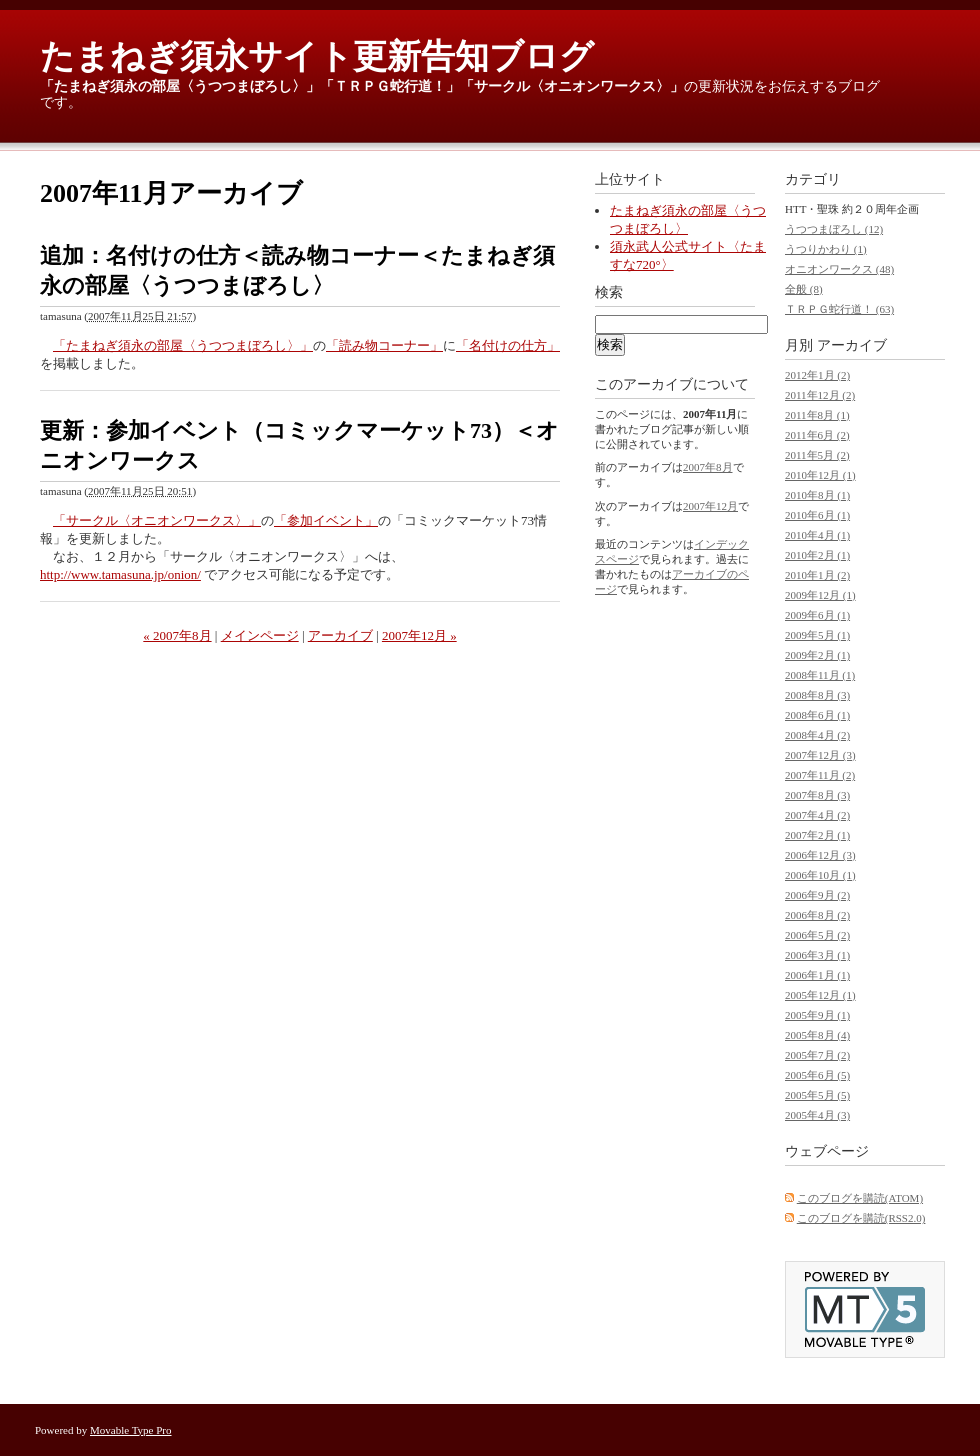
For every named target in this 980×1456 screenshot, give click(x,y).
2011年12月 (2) (820, 395)
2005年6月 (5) (817, 1075)
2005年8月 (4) (817, 1035)
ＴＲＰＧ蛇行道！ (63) (839, 309)
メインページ (260, 635)
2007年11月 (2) (820, 775)
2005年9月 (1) (817, 1015)
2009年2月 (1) (817, 655)
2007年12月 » (419, 635)
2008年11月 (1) (820, 675)
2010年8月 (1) (817, 495)
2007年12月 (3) (820, 755)
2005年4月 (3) (817, 1115)
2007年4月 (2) (817, 815)
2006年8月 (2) (817, 915)
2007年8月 (708, 467)
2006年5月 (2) (817, 935)
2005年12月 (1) (820, 995)
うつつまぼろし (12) (834, 229)
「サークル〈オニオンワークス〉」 (572, 86)
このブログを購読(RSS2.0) (861, 1218)
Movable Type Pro (131, 1430)
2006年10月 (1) (820, 875)
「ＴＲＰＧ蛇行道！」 (390, 86)
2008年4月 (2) (817, 735)
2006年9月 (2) (817, 895)
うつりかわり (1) (826, 249)
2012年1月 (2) (817, 375)
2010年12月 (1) (820, 475)
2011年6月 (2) (817, 435)
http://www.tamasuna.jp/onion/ (120, 574)
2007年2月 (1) (817, 835)
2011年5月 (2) (817, 455)
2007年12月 (710, 506)
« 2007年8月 (177, 635)
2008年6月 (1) (817, 715)
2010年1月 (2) (817, 575)
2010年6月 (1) (817, 515)
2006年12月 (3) (820, 855)
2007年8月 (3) (817, 795)
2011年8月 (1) (817, 415)
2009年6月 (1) (817, 615)
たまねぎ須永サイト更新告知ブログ (317, 56)
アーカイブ (340, 635)
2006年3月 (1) (817, 955)
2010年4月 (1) (817, 535)
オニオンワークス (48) (839, 269)
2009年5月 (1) (817, 635)
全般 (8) (804, 289)
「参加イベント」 (326, 520)
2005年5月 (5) (817, 1095)
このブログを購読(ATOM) (860, 1198)
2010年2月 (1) (817, 555)
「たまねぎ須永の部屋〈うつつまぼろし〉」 (180, 86)
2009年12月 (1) (820, 595)
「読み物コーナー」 (384, 345)
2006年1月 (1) (817, 975)
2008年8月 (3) (817, 695)
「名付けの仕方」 (508, 345)
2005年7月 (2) (817, 1055)
